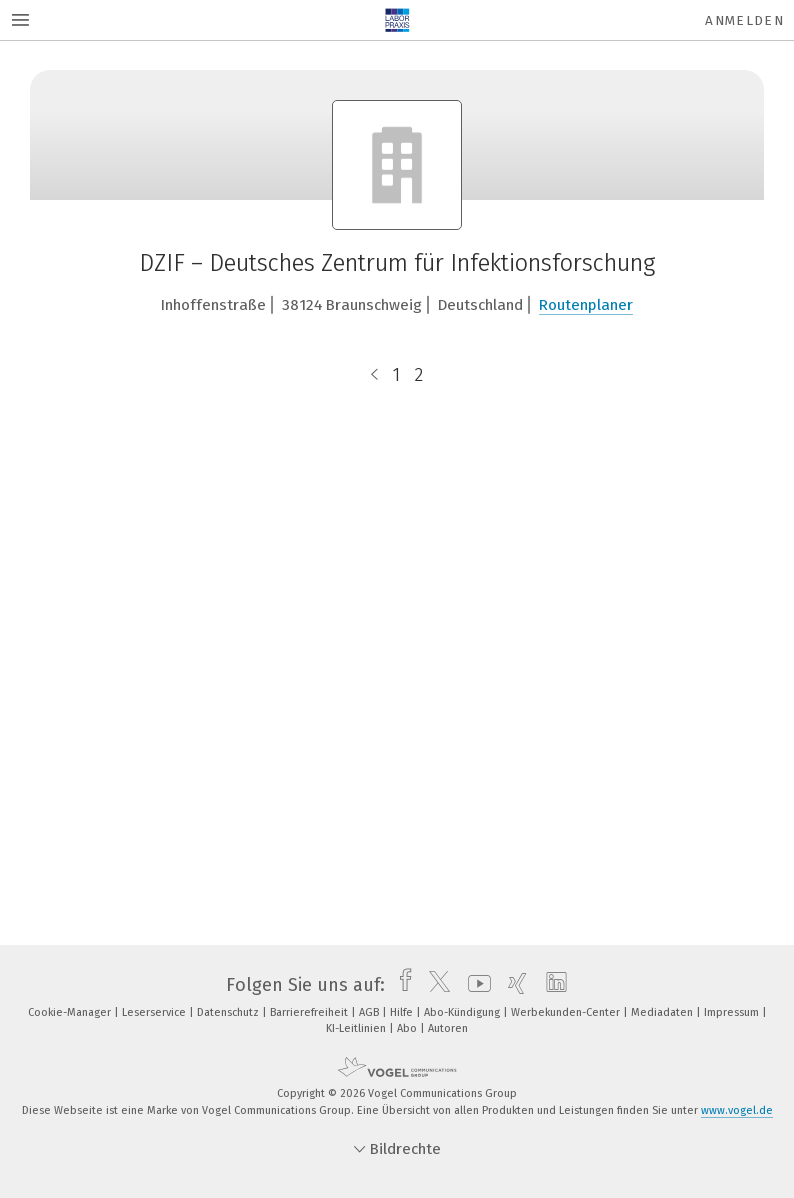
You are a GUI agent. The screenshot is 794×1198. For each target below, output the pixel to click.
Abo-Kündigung (463, 1012)
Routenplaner (586, 305)
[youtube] (474, 985)
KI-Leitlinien (357, 1028)
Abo (408, 1028)
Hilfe (403, 1012)
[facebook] (400, 985)
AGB (370, 1012)
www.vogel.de (737, 1110)
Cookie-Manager (71, 1012)
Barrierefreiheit (310, 1012)
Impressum (733, 1012)
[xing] (512, 985)
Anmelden (744, 20)
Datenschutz (229, 1012)
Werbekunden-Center (567, 1012)
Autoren (448, 1028)
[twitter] (434, 985)
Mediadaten (663, 1012)
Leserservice (155, 1012)
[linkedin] (551, 985)
